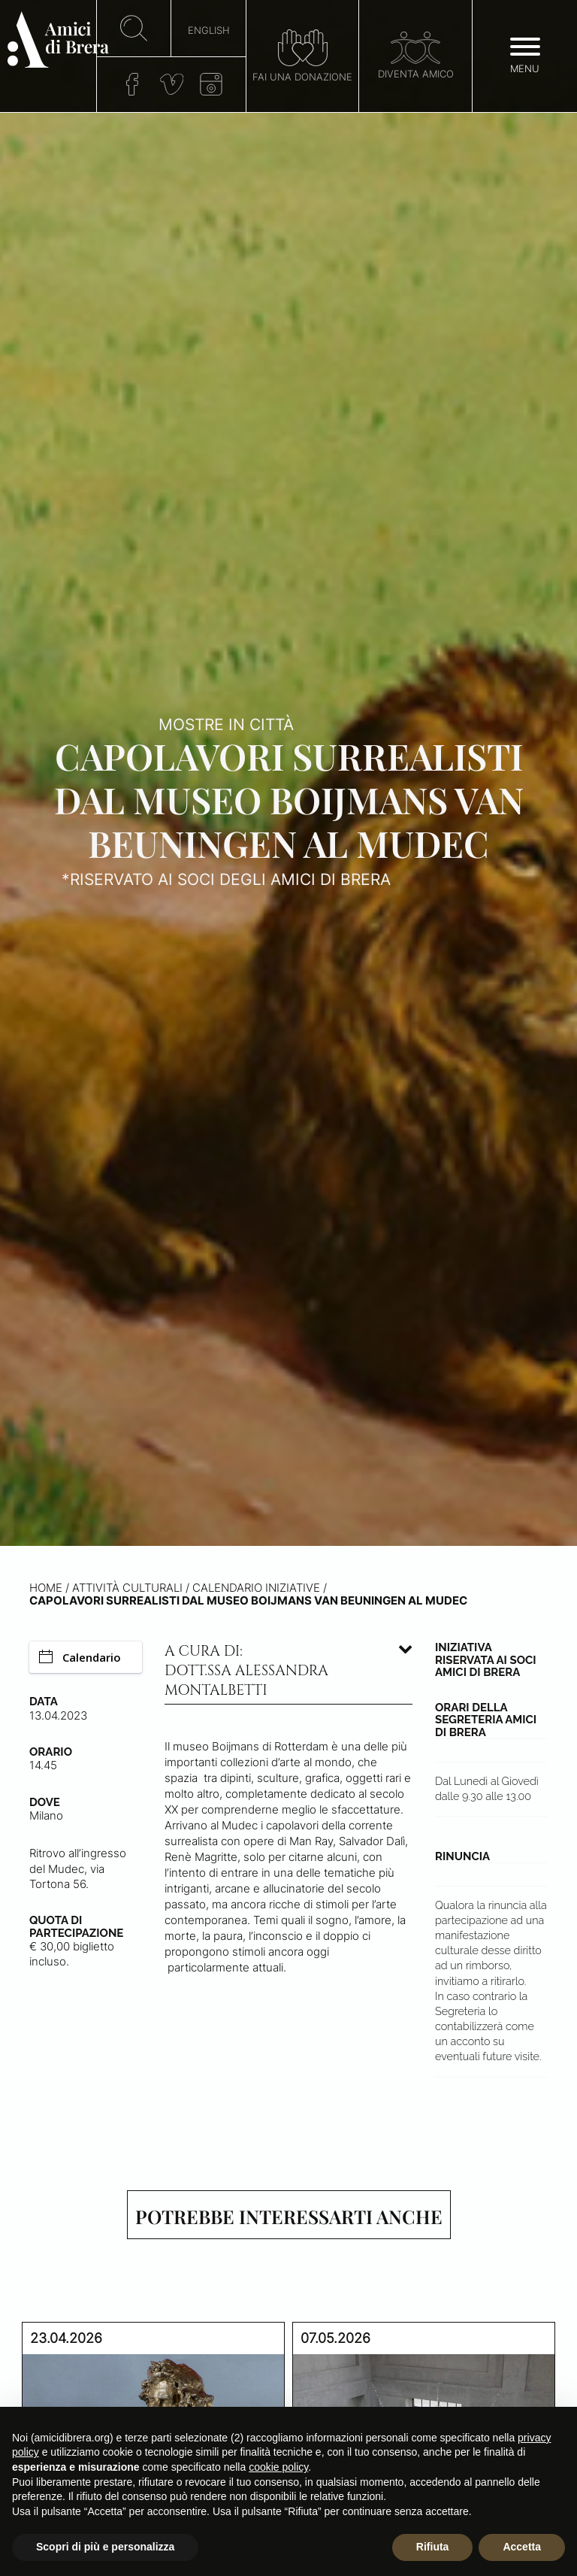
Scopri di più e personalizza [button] (105, 2547)
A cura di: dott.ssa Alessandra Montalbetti (246, 1670)
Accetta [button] (522, 2547)
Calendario (80, 1657)
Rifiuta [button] (432, 2547)
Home (45, 1587)
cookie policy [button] (278, 2467)
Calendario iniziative (256, 1587)
